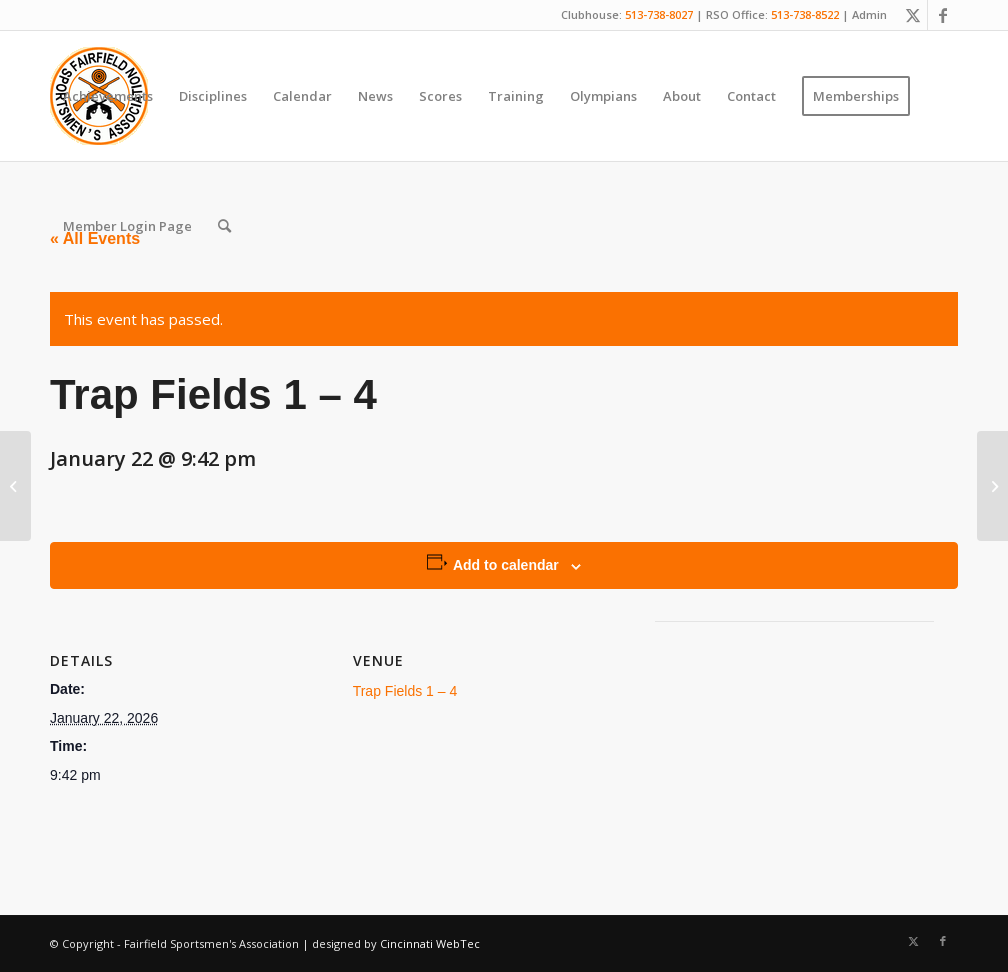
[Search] (224, 226)
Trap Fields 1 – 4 (405, 691)
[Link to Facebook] (943, 15)
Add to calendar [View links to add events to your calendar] (506, 565)
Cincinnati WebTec (430, 943)
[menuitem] (108, 96)
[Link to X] (912, 15)
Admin (869, 14)
